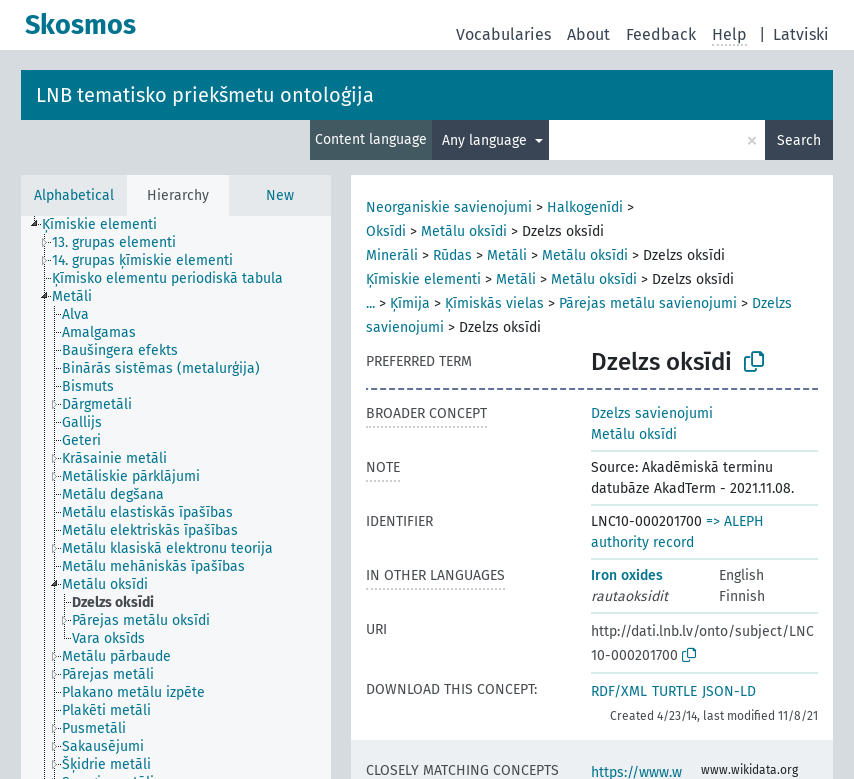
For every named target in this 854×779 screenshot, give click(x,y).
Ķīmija (410, 303)
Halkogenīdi (585, 207)
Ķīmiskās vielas (494, 303)
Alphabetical (74, 195)
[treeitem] (108, 225)
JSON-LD (729, 691)
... (370, 303)
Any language (486, 140)
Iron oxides (627, 575)
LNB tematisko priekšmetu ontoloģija (205, 95)
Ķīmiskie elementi (423, 279)
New (280, 195)
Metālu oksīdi (464, 231)
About (588, 34)
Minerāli (392, 255)
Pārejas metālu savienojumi (648, 303)
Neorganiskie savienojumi (449, 207)
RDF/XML (619, 691)
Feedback (661, 34)
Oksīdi (386, 231)
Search (799, 140)
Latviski (801, 34)
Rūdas (452, 255)
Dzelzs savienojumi (652, 413)
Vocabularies (503, 34)
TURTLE (674, 691)
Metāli (507, 255)
